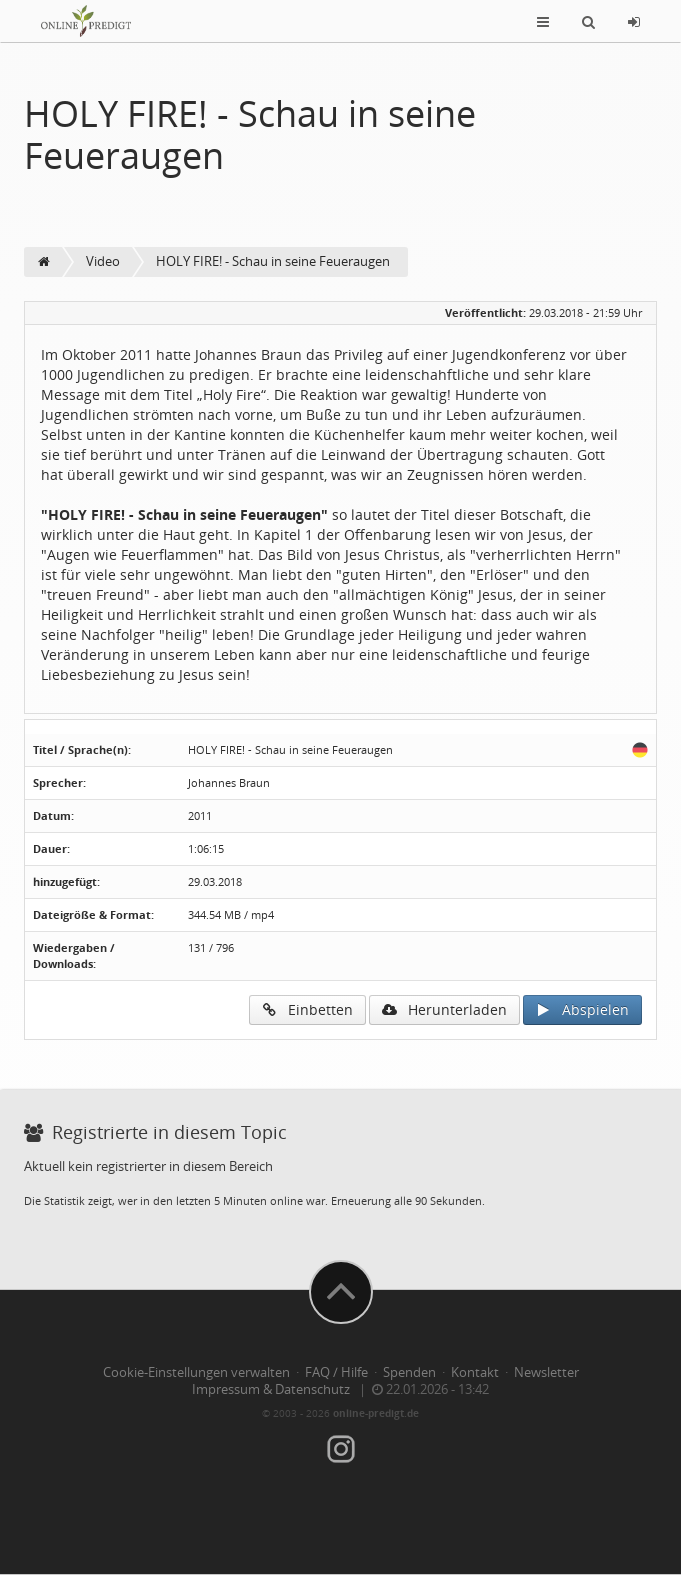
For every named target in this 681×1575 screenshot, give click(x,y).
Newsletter (546, 1372)
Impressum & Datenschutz (271, 1389)
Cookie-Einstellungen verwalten (196, 1372)
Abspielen (582, 1009)
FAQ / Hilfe (336, 1372)
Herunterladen (444, 1009)
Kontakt (475, 1372)
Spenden (409, 1372)
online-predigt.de (376, 1413)
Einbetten (307, 1009)
